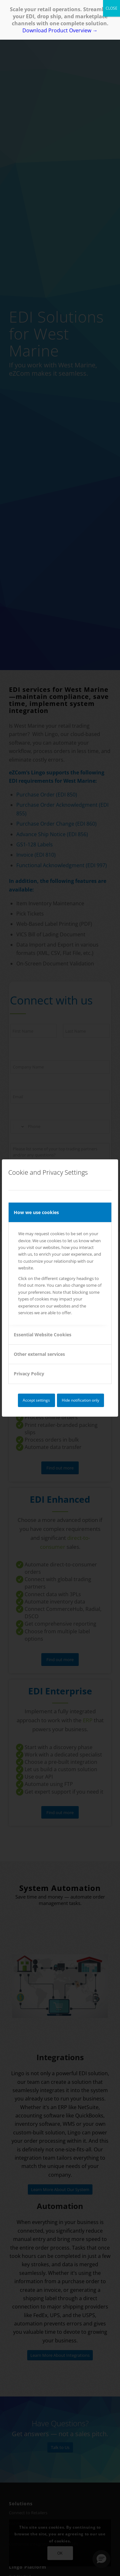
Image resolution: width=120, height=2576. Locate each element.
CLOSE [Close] (111, 8)
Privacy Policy (29, 1374)
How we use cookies (36, 1212)
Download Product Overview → (60, 30)
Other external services (39, 1354)
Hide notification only (80, 1400)
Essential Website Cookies (42, 1335)
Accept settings (36, 1400)
